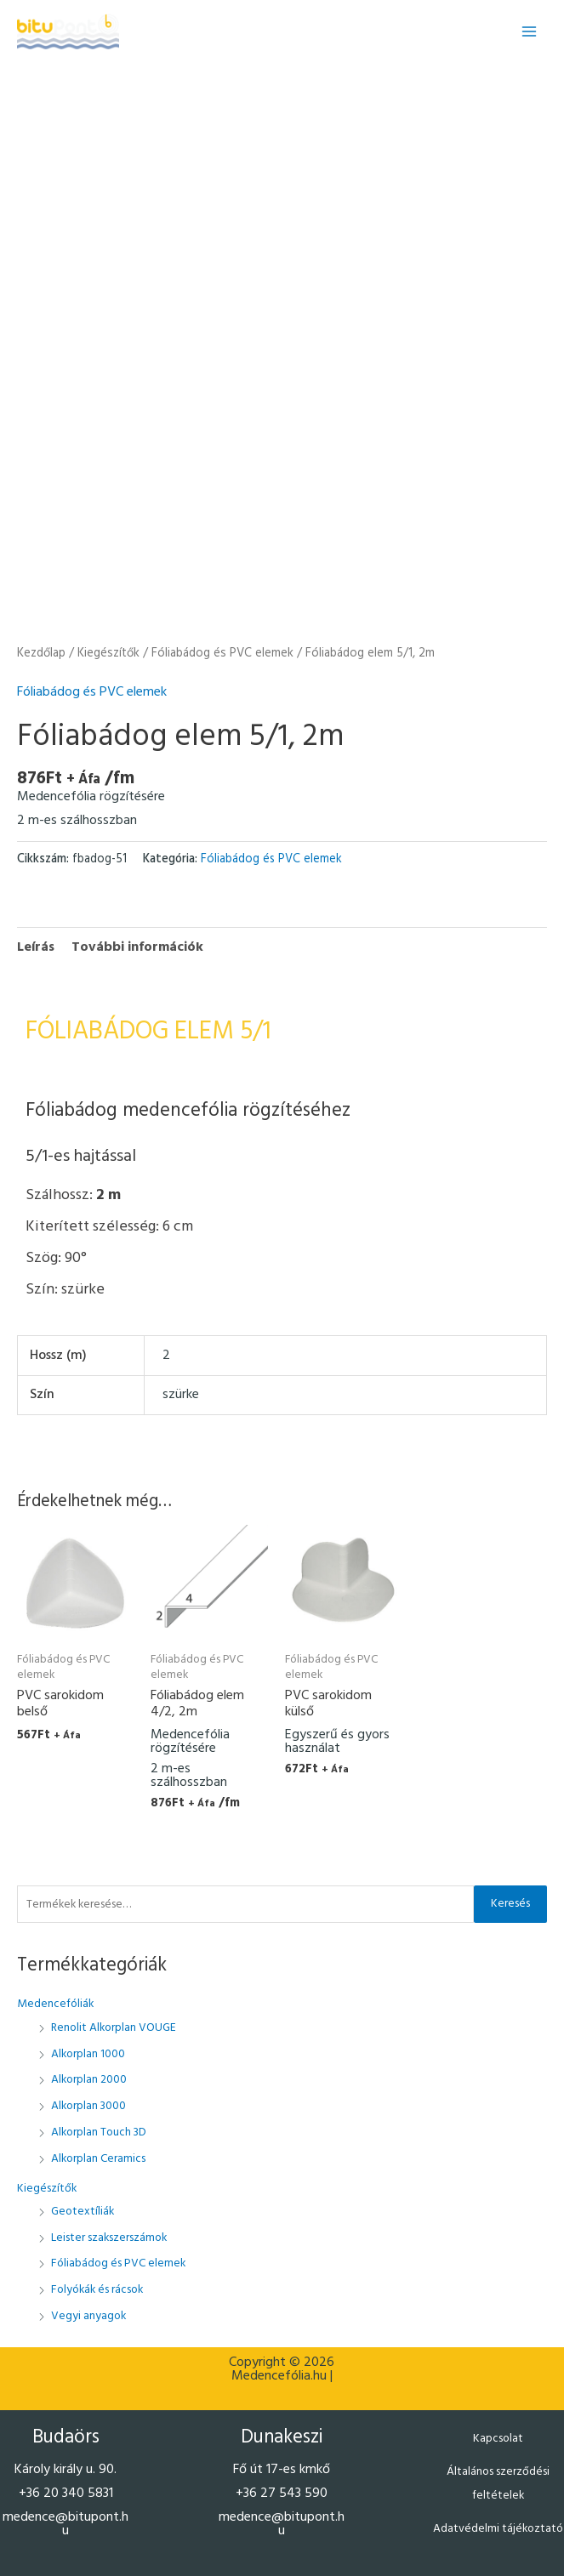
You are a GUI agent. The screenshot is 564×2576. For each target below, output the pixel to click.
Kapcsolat (498, 2439)
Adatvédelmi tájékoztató (498, 2529)
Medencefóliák (55, 2004)
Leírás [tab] (35, 947)
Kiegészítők (47, 2189)
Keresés (510, 1904)
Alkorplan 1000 (88, 2054)
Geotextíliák (82, 2212)
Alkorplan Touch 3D (98, 2132)
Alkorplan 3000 (88, 2106)
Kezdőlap (41, 653)
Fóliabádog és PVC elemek (118, 2263)
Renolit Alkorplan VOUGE (113, 2028)
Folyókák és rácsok (97, 2290)
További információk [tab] (137, 947)
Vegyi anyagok (88, 2316)
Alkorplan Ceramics (98, 2159)
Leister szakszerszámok (109, 2238)
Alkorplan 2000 (89, 2080)
